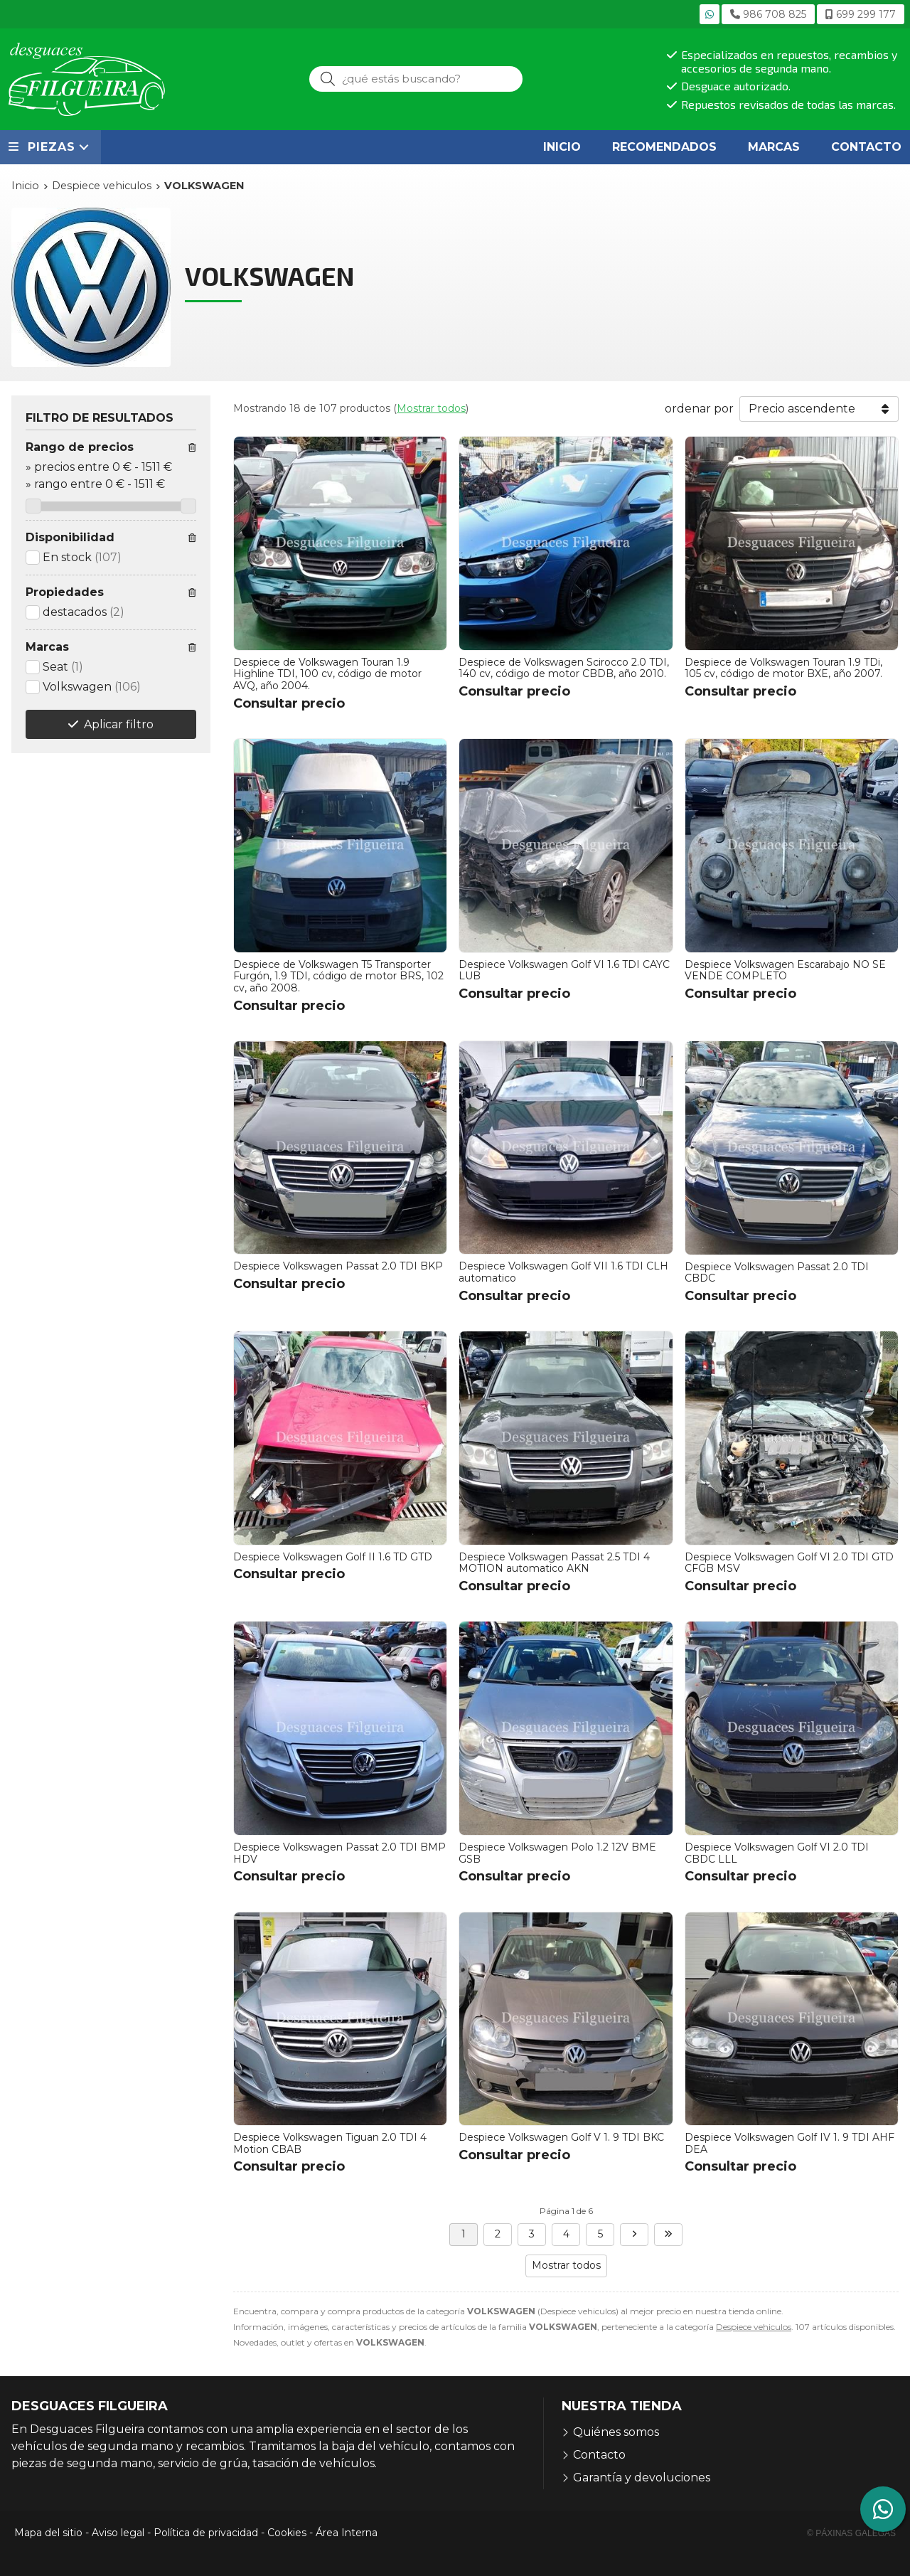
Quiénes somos (616, 2432)
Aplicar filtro (119, 724)
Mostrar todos (431, 408)
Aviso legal (118, 2532)
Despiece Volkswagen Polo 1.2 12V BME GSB (557, 1853)
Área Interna (347, 2532)
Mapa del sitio (48, 2532)
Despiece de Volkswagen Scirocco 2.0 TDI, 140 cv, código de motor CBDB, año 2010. (564, 668)
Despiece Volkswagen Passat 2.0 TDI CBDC (777, 1272)
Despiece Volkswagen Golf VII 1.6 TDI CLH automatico (563, 1272)
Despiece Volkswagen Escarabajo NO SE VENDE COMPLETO (785, 970)
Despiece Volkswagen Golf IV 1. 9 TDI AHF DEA (789, 2143)
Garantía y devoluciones (641, 2477)
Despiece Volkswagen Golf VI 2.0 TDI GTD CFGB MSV (789, 1562)
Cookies (286, 2532)
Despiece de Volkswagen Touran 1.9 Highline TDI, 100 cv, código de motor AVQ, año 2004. (327, 674)
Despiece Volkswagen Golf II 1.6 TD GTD (332, 1556)
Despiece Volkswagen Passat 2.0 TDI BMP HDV (339, 1853)
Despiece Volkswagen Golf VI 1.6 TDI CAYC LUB (564, 970)
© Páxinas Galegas (851, 2533)
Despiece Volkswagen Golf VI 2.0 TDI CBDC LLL (777, 1853)
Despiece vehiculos (753, 2326)
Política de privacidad (206, 2532)
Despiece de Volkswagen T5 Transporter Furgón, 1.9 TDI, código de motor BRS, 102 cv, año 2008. (338, 976)
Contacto (599, 2454)
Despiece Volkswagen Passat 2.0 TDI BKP (338, 1266)
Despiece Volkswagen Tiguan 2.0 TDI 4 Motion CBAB (330, 2143)
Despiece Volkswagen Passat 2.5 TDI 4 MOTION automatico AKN (554, 1562)
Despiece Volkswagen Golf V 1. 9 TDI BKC (561, 2137)
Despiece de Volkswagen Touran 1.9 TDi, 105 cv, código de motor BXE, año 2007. (783, 668)
